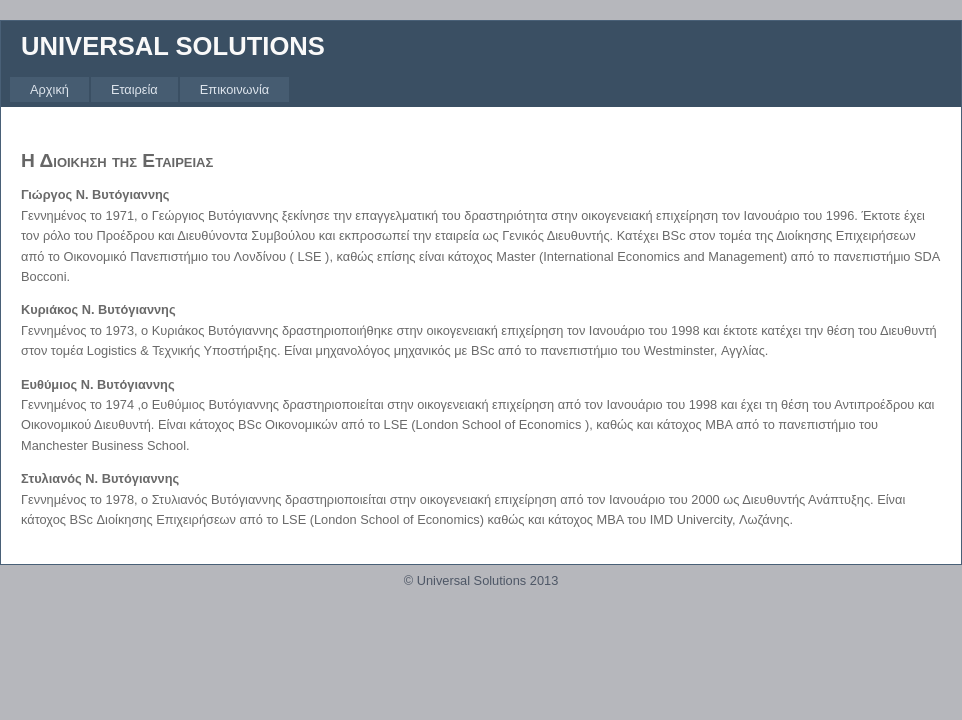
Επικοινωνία (234, 89)
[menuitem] (49, 89)
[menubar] (149, 89)
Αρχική (49, 89)
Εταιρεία (134, 89)
